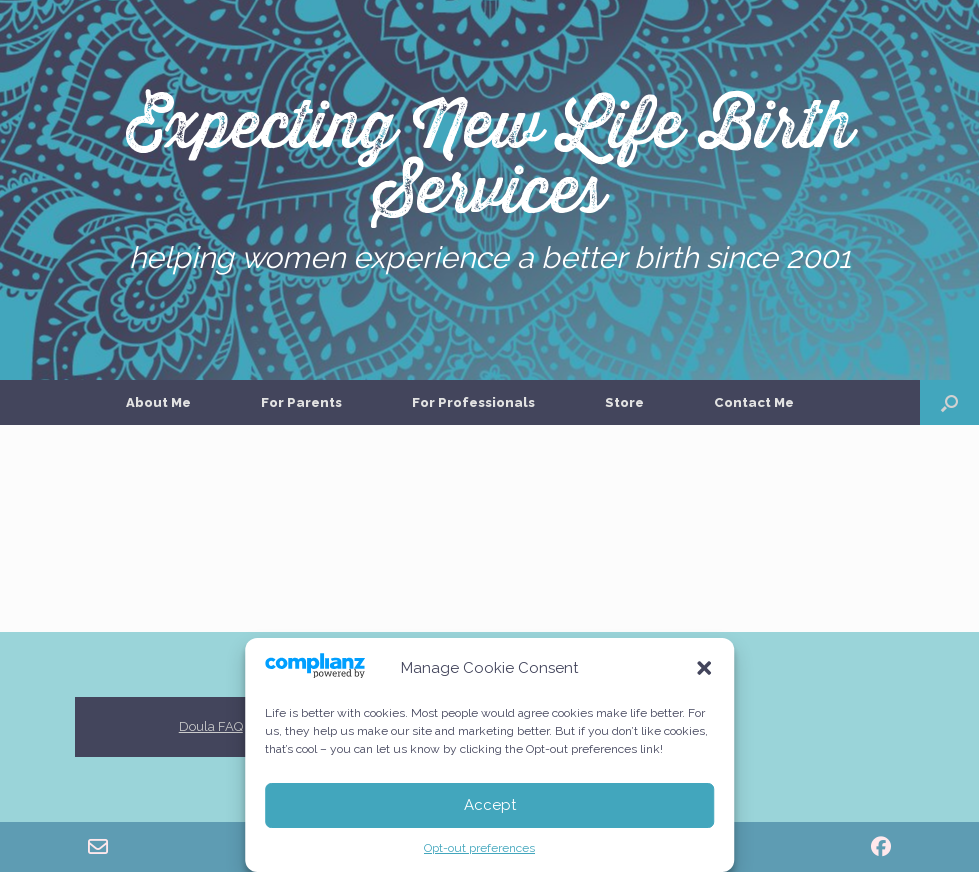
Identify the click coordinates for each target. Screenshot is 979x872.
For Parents (301, 402)
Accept (490, 805)
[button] (704, 668)
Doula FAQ (211, 726)
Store (624, 402)
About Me (158, 402)
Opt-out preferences (479, 848)
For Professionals (473, 402)
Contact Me (754, 402)
